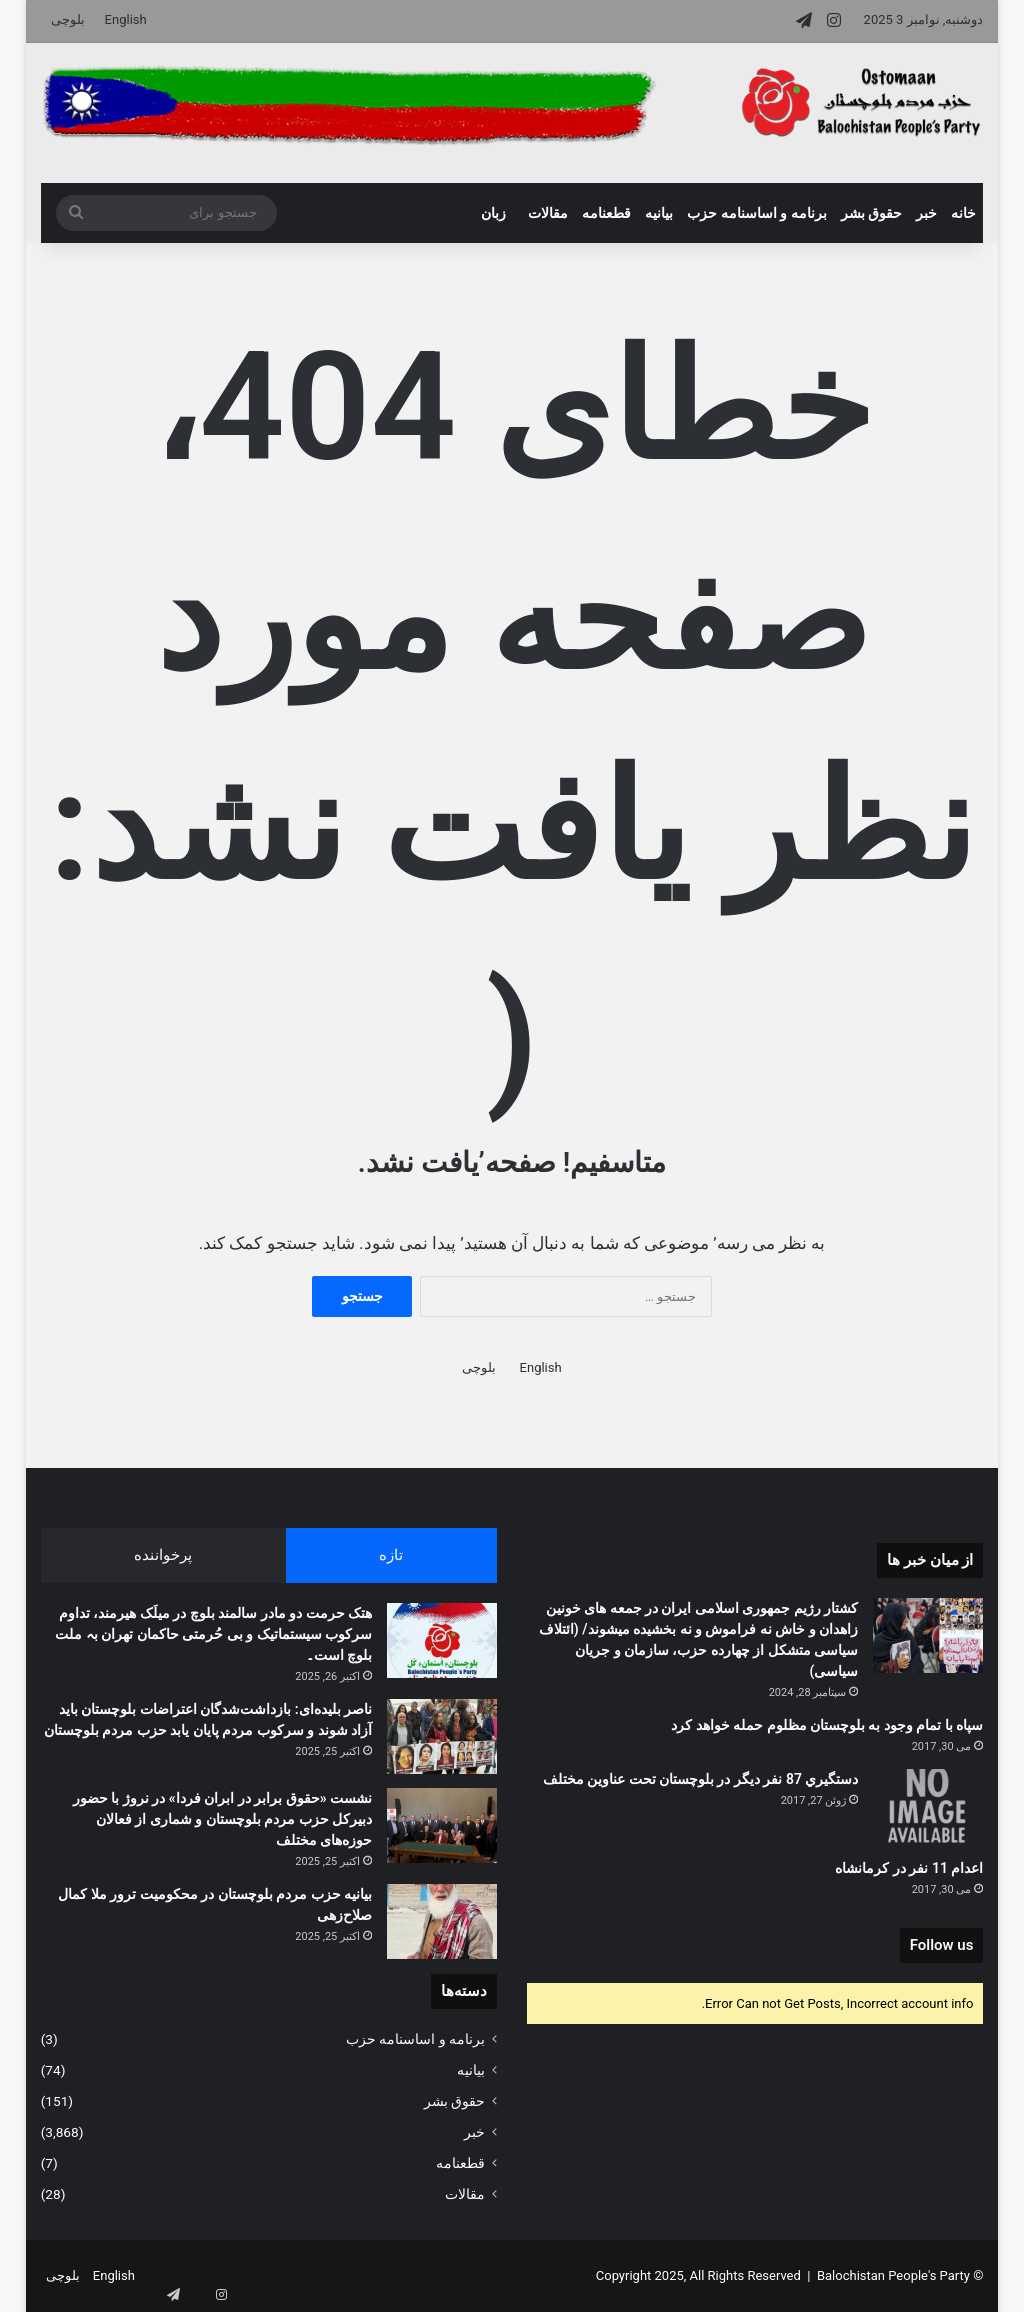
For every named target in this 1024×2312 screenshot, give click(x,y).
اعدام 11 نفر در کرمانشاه (909, 1868)
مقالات (548, 213)
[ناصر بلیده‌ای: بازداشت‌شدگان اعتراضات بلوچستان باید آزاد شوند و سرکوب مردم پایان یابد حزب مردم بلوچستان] (442, 1736)
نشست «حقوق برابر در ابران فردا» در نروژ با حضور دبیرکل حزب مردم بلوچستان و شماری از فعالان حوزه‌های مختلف (222, 1819)
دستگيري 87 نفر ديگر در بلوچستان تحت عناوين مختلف (701, 1779)
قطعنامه (606, 213)
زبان (493, 213)
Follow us (942, 1945)
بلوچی (68, 19)
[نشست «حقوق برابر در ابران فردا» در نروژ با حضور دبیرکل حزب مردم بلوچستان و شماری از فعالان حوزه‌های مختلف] (442, 1825)
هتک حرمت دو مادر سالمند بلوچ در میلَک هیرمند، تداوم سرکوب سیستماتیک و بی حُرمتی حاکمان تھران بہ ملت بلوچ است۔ (213, 1634)
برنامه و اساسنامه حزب (756, 213)
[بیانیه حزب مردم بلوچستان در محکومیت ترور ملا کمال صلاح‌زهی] (442, 1921)
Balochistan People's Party (893, 2275)
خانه (963, 213)
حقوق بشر (871, 213)
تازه (391, 1555)
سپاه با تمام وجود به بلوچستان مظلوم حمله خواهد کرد (827, 1725)
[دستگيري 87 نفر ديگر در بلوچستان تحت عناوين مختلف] (928, 1806)
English (126, 19)
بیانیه (659, 213)
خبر (926, 213)
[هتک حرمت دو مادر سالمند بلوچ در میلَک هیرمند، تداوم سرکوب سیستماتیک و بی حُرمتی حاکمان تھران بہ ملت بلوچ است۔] (442, 1640)
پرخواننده (163, 1555)
